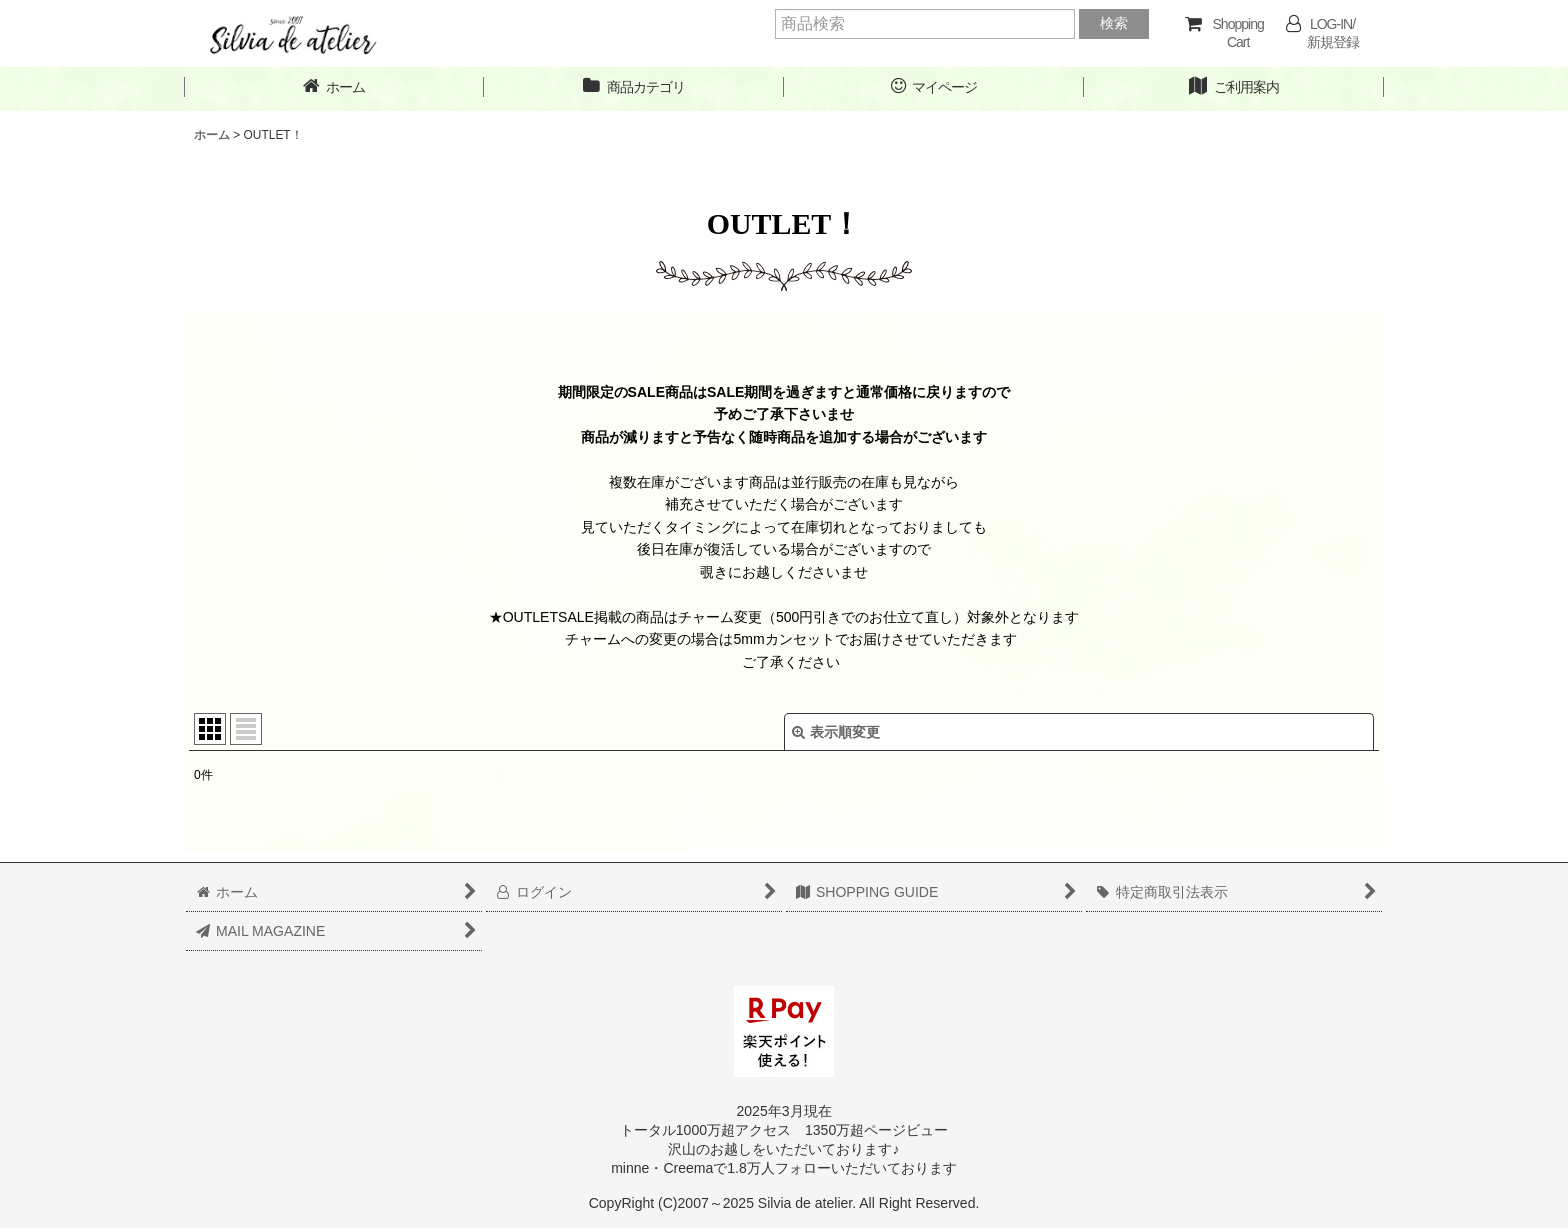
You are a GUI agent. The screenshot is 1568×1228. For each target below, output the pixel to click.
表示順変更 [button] (836, 732)
